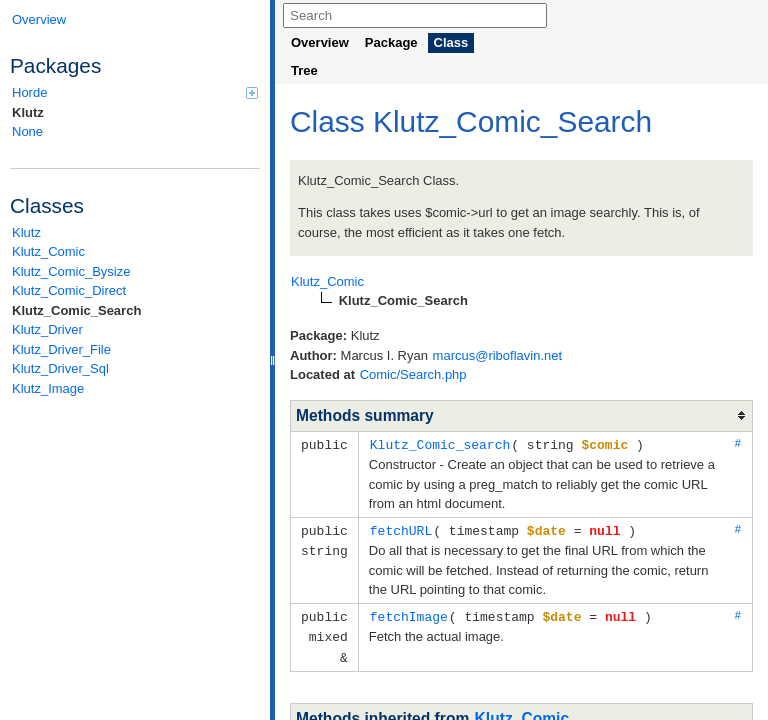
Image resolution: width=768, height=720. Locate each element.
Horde (135, 92)
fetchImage (409, 614)
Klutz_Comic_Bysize (71, 271)
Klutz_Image (48, 388)
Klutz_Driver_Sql (60, 368)
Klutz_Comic (48, 251)
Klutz (28, 112)
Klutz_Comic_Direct (69, 290)
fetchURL (401, 529)
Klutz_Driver (47, 329)
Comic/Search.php (413, 374)
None (27, 131)
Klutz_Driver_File (61, 349)
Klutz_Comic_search (440, 444)
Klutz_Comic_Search (76, 310)
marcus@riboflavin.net (498, 355)
